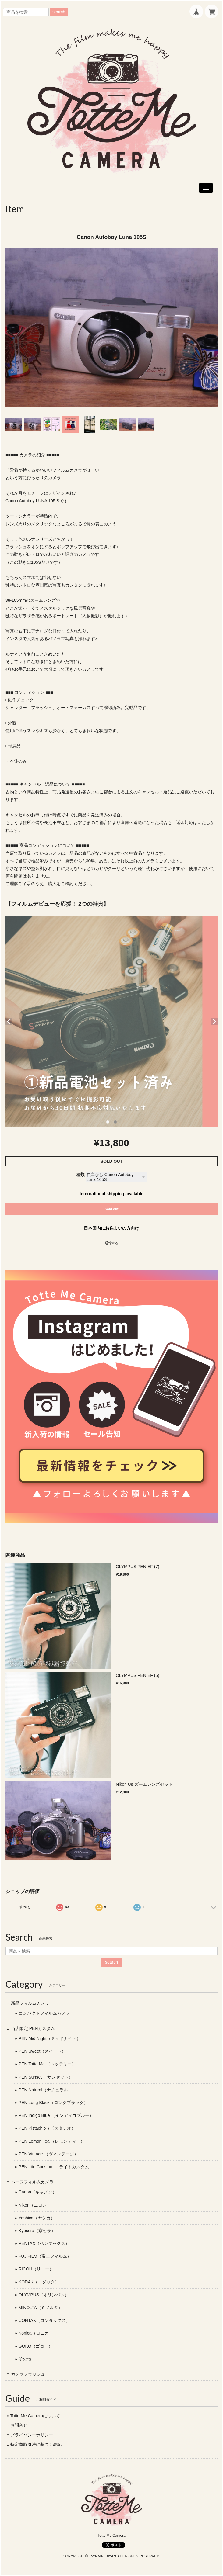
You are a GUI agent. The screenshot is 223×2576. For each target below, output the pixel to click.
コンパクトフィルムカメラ (44, 2013)
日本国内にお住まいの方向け (111, 1228)
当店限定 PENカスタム (33, 2028)
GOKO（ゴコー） (36, 2346)
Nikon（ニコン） (35, 2205)
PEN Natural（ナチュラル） (45, 2089)
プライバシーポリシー (31, 2434)
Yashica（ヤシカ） (37, 2217)
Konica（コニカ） (36, 2333)
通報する (111, 1243)
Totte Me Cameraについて (35, 2415)
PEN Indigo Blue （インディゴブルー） (56, 2115)
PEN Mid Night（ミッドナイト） (50, 2038)
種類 (80, 1174)
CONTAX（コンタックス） (44, 2320)
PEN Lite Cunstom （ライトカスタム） (56, 2166)
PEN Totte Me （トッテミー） (47, 2064)
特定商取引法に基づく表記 (36, 2444)
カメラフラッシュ (28, 2374)
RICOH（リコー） (36, 2268)
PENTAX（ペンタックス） (44, 2243)
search (58, 11)
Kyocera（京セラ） (37, 2230)
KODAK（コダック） (39, 2282)
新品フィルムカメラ (30, 2003)
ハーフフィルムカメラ (32, 2182)
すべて (24, 1907)
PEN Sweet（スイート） (42, 2051)
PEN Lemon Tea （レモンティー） (52, 2141)
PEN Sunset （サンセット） (46, 2077)
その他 (25, 2358)
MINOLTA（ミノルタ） (40, 2307)
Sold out (112, 1209)
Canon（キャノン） (38, 2192)
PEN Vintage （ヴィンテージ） (48, 2154)
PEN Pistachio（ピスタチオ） (47, 2128)
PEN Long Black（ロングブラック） (53, 2102)
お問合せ (18, 2425)
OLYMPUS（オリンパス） (44, 2294)
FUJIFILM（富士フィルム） (45, 2256)
